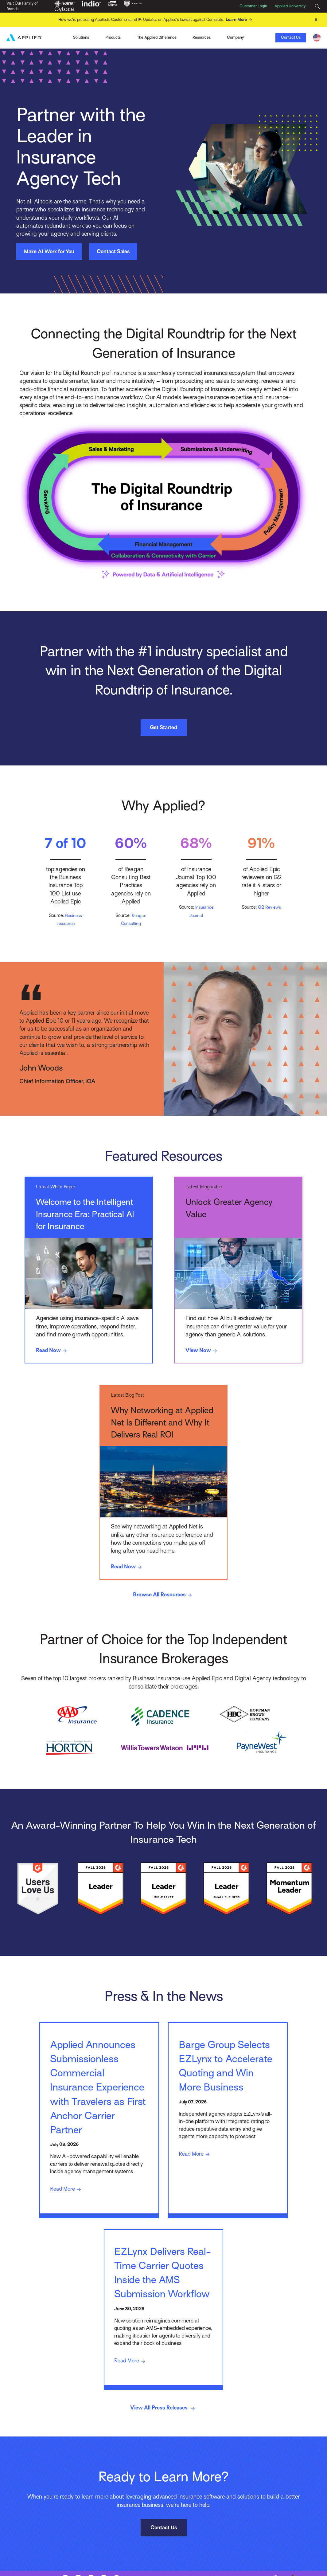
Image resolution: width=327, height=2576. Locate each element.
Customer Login (253, 6)
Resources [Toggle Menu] (202, 37)
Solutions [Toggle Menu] (81, 37)
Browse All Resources (163, 1596)
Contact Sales (113, 251)
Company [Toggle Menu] (235, 37)
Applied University (290, 6)
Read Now (53, 1351)
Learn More (239, 19)
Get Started (163, 727)
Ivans (43, 37)
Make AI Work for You (49, 251)
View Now (203, 1351)
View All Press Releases (163, 2437)
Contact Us (291, 37)
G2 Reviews (269, 907)
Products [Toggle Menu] (113, 37)
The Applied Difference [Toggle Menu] (157, 37)
